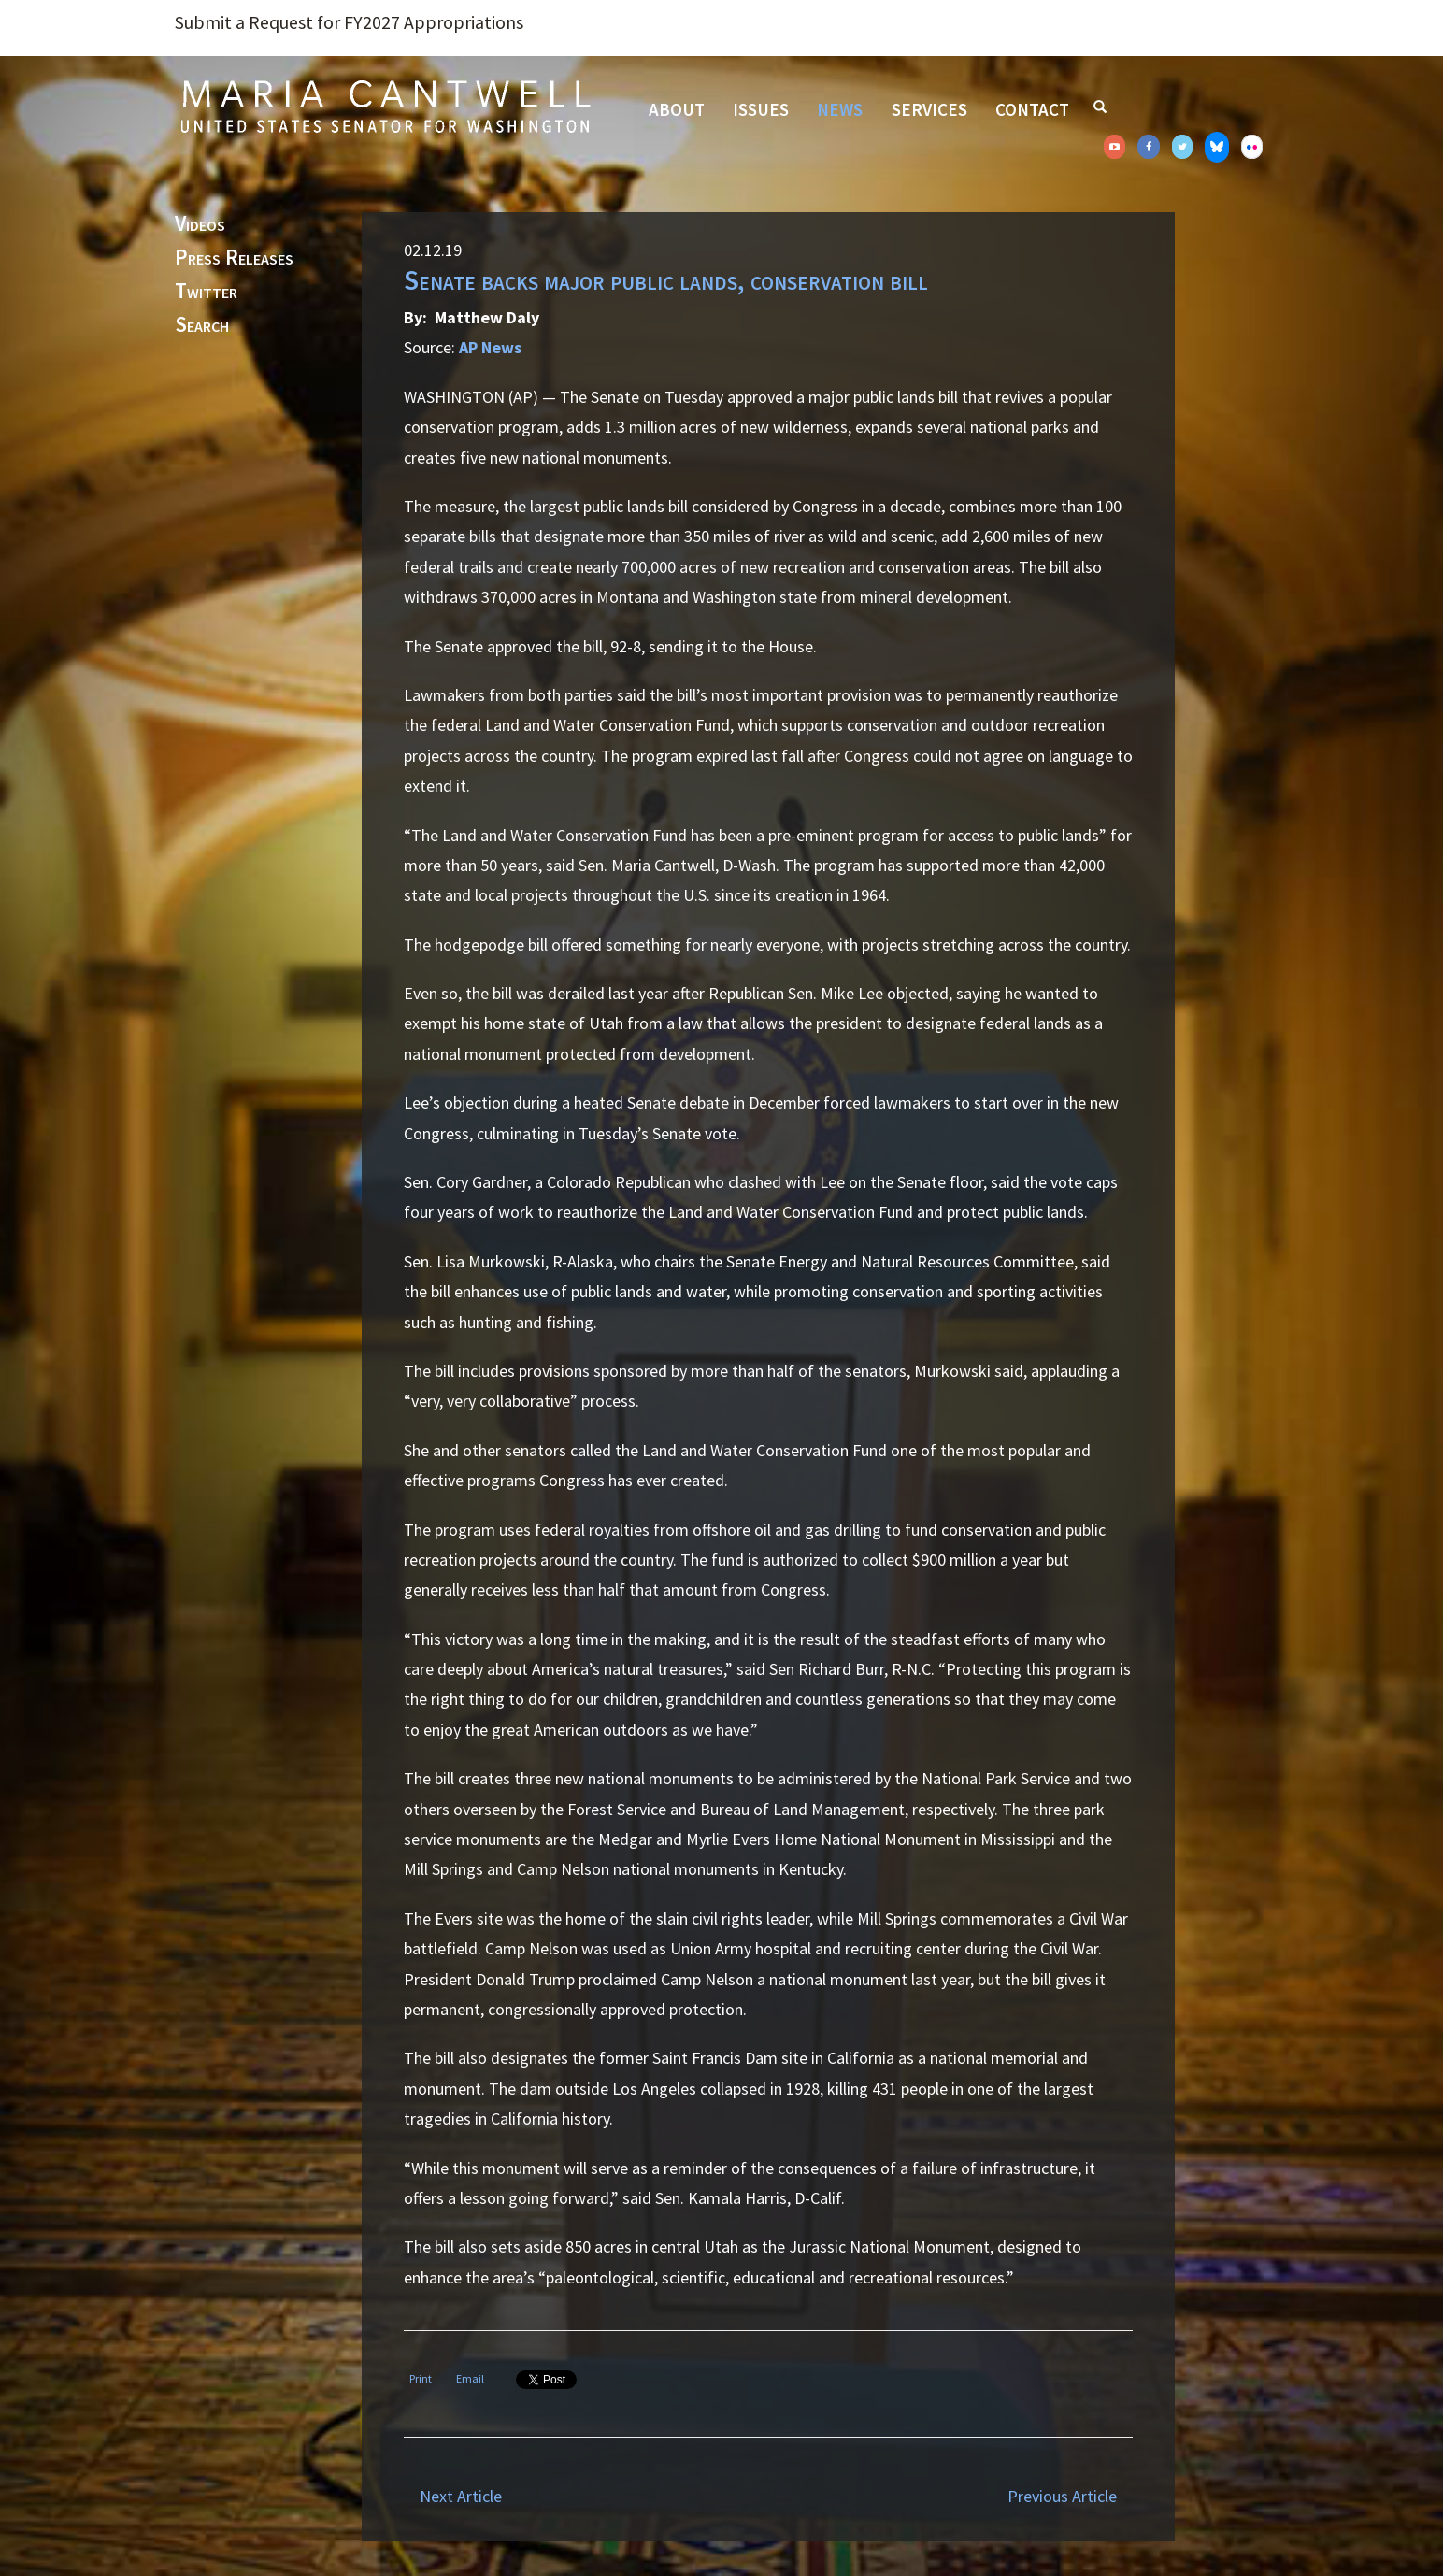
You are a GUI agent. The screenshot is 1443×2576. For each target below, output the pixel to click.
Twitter (206, 291)
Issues (761, 109)
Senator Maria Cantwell (385, 105)
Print (420, 2378)
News (840, 109)
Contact (1032, 109)
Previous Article (1062, 2496)
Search (202, 325)
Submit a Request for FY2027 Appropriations (349, 22)
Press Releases (234, 258)
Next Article (461, 2496)
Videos (200, 224)
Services (929, 109)
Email (470, 2378)
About (677, 109)
